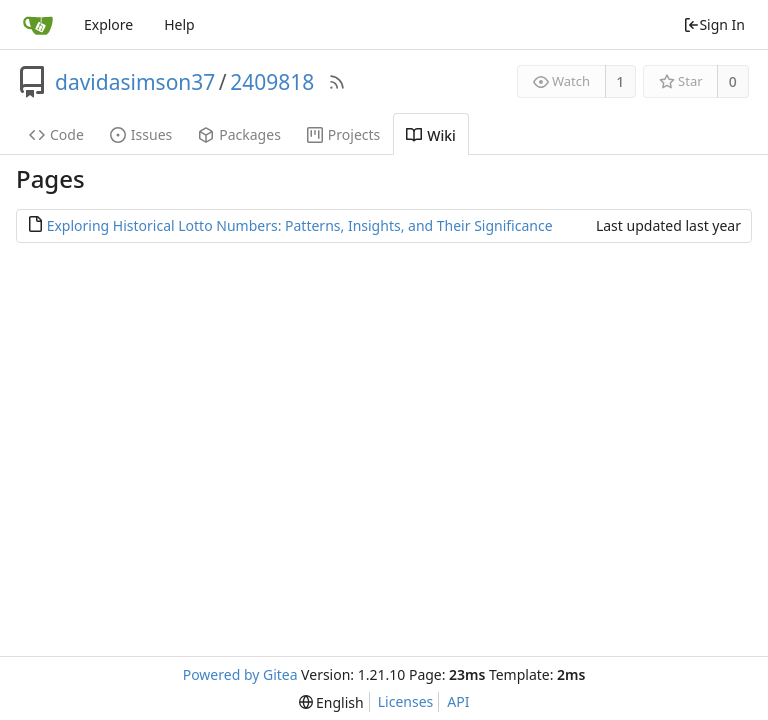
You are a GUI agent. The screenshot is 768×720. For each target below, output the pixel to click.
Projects (343, 134)
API (458, 701)
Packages (239, 134)
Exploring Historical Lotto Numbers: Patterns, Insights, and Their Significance (300, 225)
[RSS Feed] (337, 82)
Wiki (431, 135)
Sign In (714, 24)
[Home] (38, 25)
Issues (141, 134)
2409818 (272, 82)
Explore (108, 24)
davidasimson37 (135, 82)
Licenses (406, 701)
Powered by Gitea (240, 674)
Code (56, 134)
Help (179, 24)
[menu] (331, 702)
